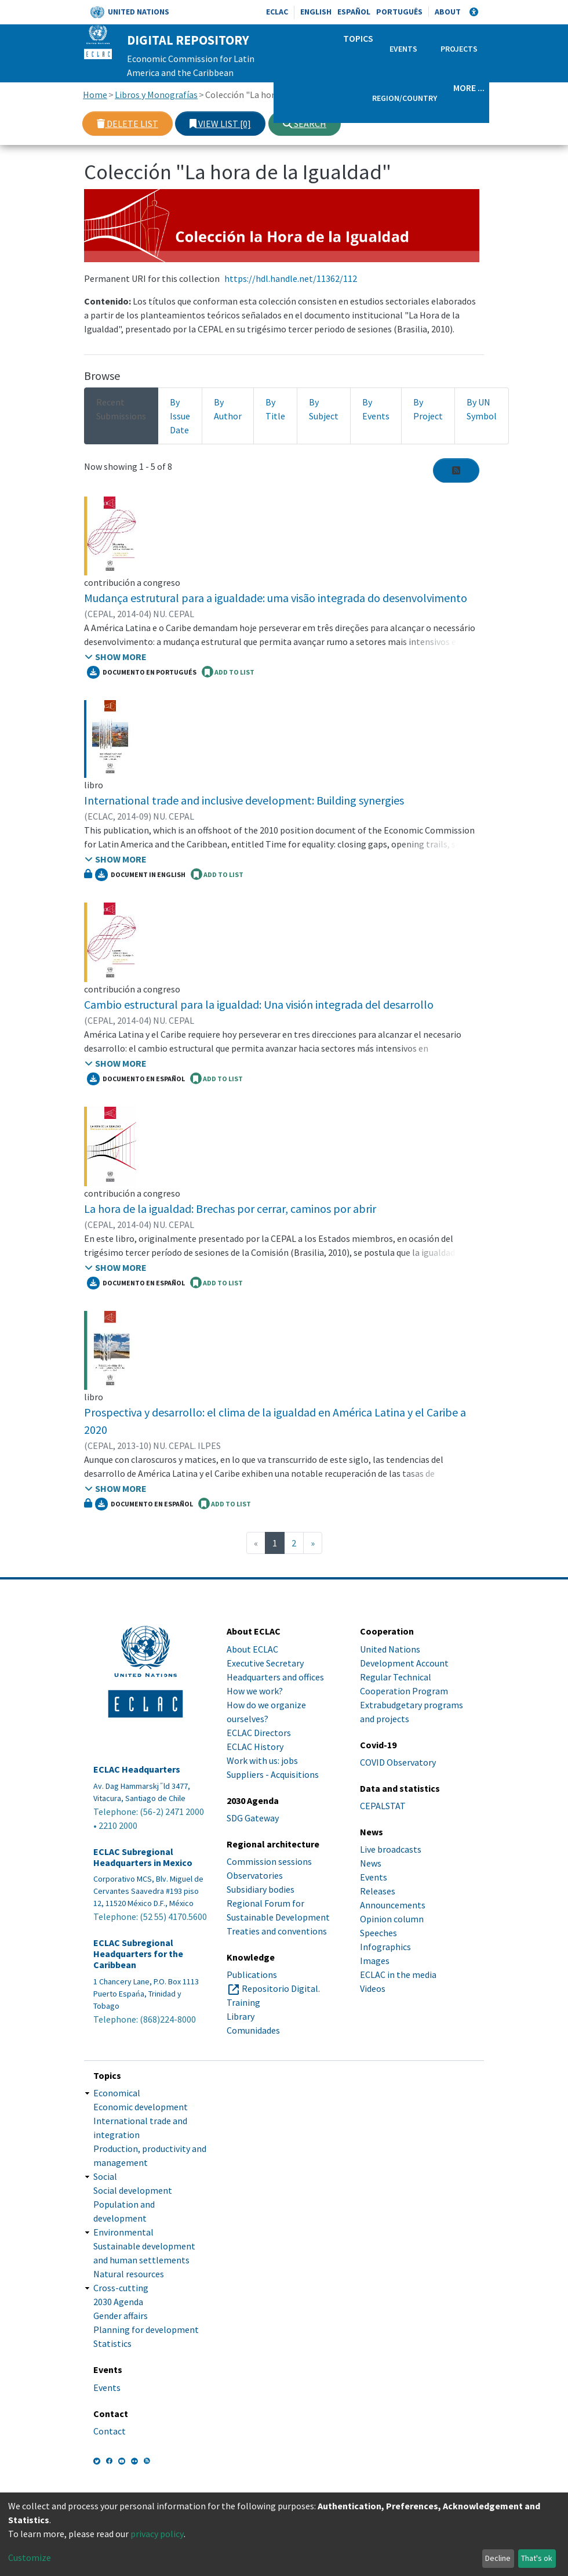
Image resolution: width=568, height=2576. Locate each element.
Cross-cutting (120, 2288)
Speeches (378, 1933)
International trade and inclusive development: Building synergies (244, 800)
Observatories (255, 1875)
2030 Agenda (118, 2301)
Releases (377, 1891)
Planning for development (146, 2329)
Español (353, 11)
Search (304, 123)
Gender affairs (120, 2315)
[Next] (312, 1543)
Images (374, 1960)
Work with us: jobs (262, 1760)
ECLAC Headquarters (136, 1769)
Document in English (140, 874)
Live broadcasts (390, 1849)
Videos (372, 1988)
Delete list (127, 123)
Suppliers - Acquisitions (273, 1774)
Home (95, 94)
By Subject (323, 409)
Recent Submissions (121, 409)
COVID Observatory (398, 1762)
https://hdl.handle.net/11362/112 (290, 278)
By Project (428, 409)
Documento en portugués (141, 672)
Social (105, 2176)
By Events (375, 409)
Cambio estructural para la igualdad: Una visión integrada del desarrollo (259, 1004)
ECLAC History (255, 1746)
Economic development (140, 2107)
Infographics (385, 1946)
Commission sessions (269, 1861)
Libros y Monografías (156, 94)
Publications (252, 1974)
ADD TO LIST (228, 671)
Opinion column (392, 1919)
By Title (275, 409)
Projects (459, 49)
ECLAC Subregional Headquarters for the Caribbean (138, 1953)
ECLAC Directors (259, 1732)
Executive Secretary (265, 1663)
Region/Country (404, 98)
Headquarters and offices (275, 1677)
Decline (498, 2558)
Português (399, 11)
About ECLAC (252, 1649)
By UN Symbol (482, 409)
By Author (228, 409)
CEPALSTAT (383, 1805)
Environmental (123, 2232)
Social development (132, 2190)
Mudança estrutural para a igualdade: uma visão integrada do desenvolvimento (275, 597)
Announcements (392, 1905)
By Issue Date (180, 416)
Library (240, 2016)
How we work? (255, 1691)
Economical (116, 2093)
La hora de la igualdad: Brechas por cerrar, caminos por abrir (230, 1208)
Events (403, 49)
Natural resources (128, 2274)
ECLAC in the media (398, 1974)
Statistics (112, 2343)
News (370, 1863)
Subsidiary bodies (260, 1889)
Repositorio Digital (280, 1988)
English (316, 11)
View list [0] (220, 123)
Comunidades (253, 2030)
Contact (109, 2431)
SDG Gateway (253, 1818)
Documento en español (136, 1079)
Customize (29, 2557)
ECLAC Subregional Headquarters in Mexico (142, 1857)
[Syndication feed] (456, 470)
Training (243, 2002)
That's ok (536, 2558)
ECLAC (277, 11)
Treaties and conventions (277, 1931)
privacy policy (157, 2533)
